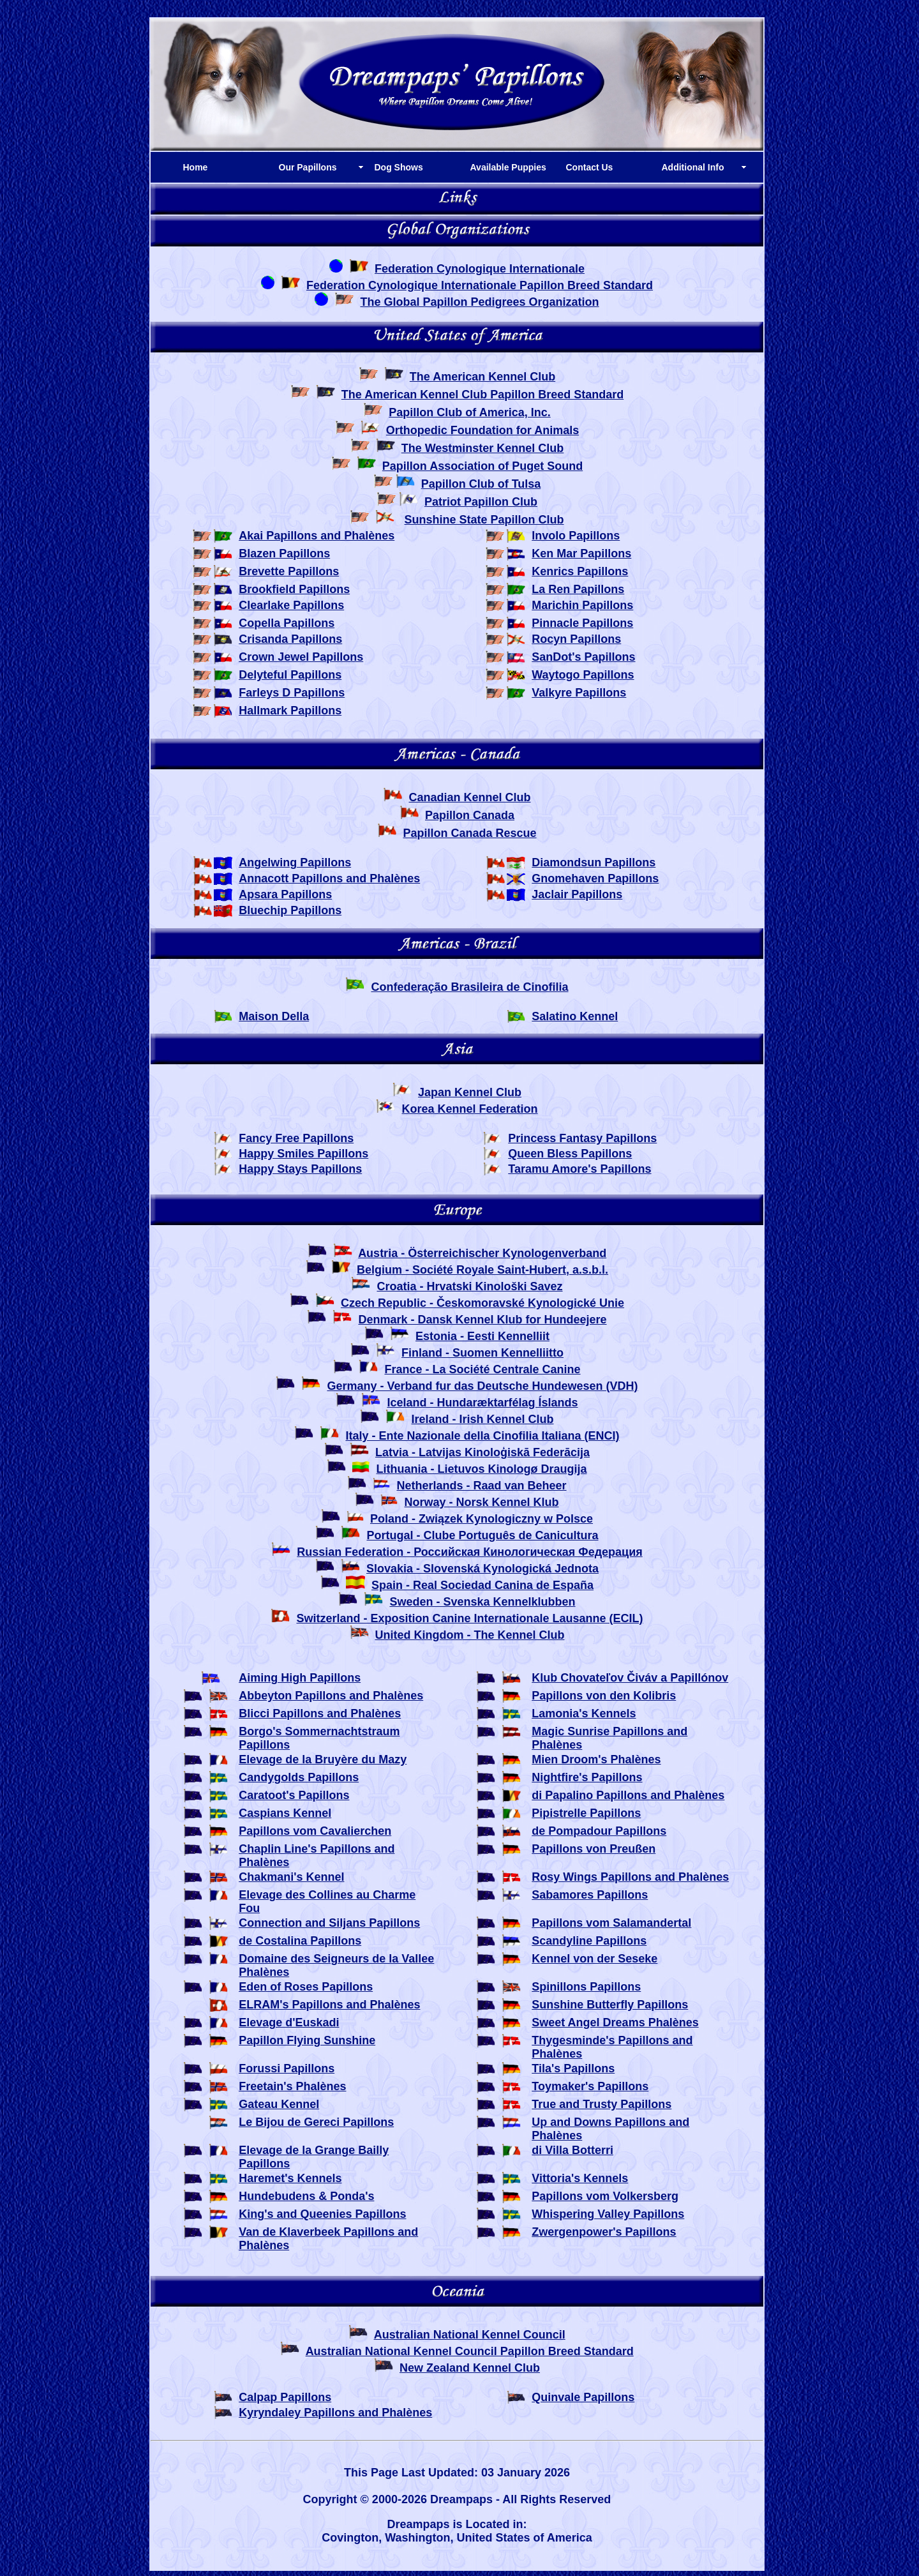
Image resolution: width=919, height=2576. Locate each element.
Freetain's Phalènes (292, 2086)
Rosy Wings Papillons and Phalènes (630, 1877)
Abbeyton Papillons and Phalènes (331, 1695)
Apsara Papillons (285, 894)
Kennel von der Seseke (594, 1958)
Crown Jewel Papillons (301, 657)
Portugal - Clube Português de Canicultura (482, 1535)
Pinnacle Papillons (582, 623)
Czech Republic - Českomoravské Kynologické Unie (482, 1303)
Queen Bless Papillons (570, 1153)
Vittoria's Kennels (580, 2178)
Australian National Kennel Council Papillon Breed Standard (470, 2351)
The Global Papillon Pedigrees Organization (479, 302)
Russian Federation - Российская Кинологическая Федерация (469, 1552)
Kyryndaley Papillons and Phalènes (335, 2412)
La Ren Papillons (578, 589)
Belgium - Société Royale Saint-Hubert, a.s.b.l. (482, 1269)
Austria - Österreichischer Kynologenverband (482, 1253)
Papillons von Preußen (593, 1848)
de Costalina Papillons (300, 1940)
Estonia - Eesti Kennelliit (482, 1336)
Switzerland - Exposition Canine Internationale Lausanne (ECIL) (469, 1618)
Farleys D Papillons (292, 692)
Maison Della (274, 1016)
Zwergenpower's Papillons (604, 2232)
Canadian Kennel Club (469, 797)
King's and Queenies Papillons (322, 2214)
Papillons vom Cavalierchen (315, 1831)
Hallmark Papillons (290, 710)
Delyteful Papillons (290, 674)
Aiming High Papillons (300, 1677)
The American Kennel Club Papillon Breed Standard (482, 394)
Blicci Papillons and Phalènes (320, 1713)
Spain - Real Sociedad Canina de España (482, 1585)
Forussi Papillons (286, 2068)
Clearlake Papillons (291, 605)
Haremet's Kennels (290, 2178)
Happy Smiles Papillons (303, 1153)
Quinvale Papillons (583, 2397)
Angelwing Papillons (295, 862)
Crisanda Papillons (290, 639)
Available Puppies (508, 167)
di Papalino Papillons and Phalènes (628, 1795)
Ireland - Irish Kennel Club (483, 1419)
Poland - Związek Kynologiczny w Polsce (481, 1518)
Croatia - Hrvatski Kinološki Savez (469, 1286)
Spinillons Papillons (586, 1986)
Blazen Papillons (284, 553)
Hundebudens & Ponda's (306, 2196)
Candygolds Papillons (299, 1777)
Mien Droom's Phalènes (596, 1759)
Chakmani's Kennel (291, 1877)
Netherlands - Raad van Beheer (481, 1485)
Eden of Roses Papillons (306, 1986)
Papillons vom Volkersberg (605, 2196)
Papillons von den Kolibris (604, 1695)
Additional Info (693, 167)
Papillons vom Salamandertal (611, 1923)
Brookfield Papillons (294, 589)
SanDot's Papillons (583, 657)
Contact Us (589, 167)
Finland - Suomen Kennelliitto (482, 1352)
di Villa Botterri (572, 2150)
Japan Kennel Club (469, 1092)
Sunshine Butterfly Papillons (610, 2004)
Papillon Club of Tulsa (481, 484)
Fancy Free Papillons (296, 1138)
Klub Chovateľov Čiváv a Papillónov (630, 1677)
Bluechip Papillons (290, 910)
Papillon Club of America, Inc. (469, 412)
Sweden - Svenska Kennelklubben (482, 1601)
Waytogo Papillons (583, 674)
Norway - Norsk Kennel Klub (481, 1502)
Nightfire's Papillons (587, 1777)
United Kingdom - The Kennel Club (470, 1635)
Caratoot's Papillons (294, 1795)
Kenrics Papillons (580, 571)
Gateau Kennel (279, 2104)
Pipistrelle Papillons (586, 1813)
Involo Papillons (576, 535)
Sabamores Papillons (590, 1894)
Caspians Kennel (285, 1813)
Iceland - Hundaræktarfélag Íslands (482, 1402)
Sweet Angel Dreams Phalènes (615, 2022)
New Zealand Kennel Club (470, 2367)
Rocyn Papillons (576, 639)
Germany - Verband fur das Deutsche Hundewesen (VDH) (482, 1386)
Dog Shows (399, 167)
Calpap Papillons (285, 2397)
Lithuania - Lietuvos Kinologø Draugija (482, 1469)
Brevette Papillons (289, 571)
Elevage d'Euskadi (289, 2022)
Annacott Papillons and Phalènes (329, 878)
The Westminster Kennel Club (482, 448)
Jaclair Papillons (577, 894)
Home (195, 167)
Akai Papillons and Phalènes (316, 535)
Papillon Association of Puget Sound (482, 466)
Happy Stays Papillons (300, 1169)
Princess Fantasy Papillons (582, 1138)
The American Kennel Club (482, 376)
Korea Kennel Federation (469, 1109)
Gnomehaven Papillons (595, 878)
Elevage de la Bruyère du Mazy (323, 1759)
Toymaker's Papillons (590, 2086)
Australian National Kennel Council (469, 2334)
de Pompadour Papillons (599, 1831)
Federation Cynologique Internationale (480, 268)
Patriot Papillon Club (480, 501)
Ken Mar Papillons (581, 553)
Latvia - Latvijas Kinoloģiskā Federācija (482, 1452)
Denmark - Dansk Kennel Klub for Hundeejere (482, 1319)
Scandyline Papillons (589, 1940)
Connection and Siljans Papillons (329, 1923)
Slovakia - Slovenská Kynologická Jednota (482, 1568)
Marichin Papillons (582, 605)
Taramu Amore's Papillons (579, 1169)
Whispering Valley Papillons (608, 2214)
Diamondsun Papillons (593, 862)
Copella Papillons (286, 623)
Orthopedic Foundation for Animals (482, 430)
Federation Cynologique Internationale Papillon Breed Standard (479, 285)
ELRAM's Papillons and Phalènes (329, 2004)
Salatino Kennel (575, 1016)
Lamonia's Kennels (584, 1713)
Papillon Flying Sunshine (307, 2040)
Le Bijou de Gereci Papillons (316, 2122)
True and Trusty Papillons (601, 2104)
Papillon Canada (469, 815)
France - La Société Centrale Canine (482, 1369)
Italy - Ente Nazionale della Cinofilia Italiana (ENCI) (482, 1435)
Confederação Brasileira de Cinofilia (469, 987)
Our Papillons (308, 167)
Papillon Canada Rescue (469, 833)
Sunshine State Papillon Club (484, 519)
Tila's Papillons (573, 2068)
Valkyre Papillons (579, 692)
